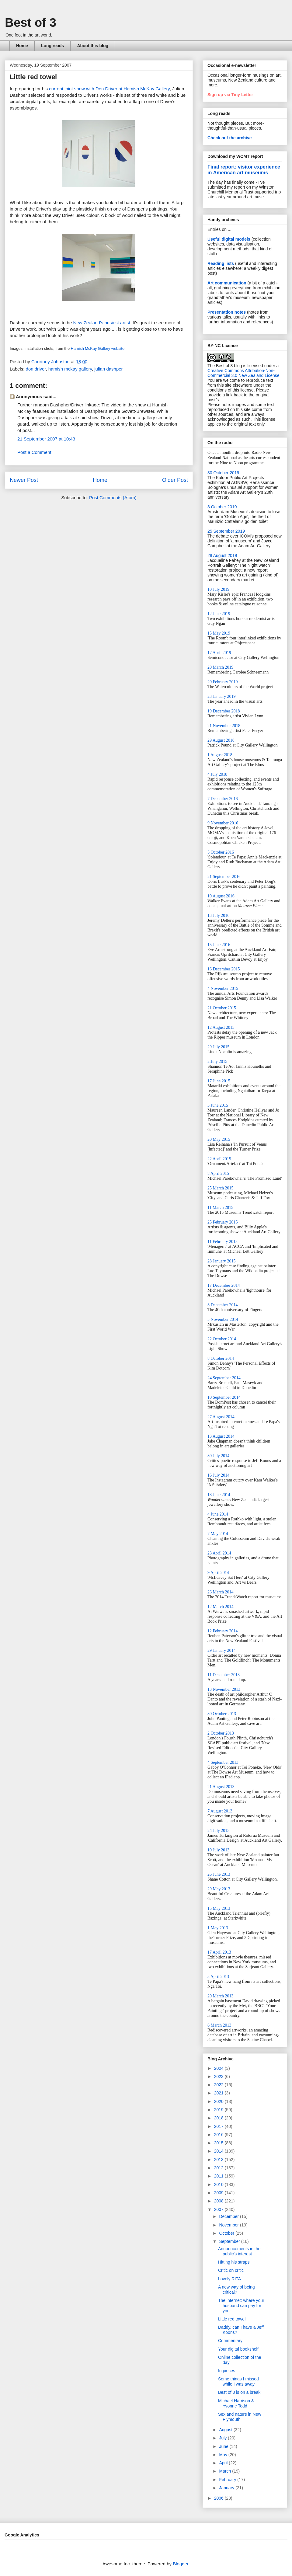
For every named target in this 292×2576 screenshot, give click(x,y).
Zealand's (93, 322)
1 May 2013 (217, 1928)
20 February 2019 (222, 682)
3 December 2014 (222, 1305)
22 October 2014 (221, 1339)
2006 (219, 2498)
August (226, 2429)
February (228, 2479)
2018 (219, 2117)
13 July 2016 (218, 915)
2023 (219, 2076)
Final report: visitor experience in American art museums (243, 169)
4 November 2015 (222, 988)
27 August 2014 (221, 1417)
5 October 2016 (220, 852)
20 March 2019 (220, 667)
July (223, 2437)
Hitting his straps (233, 2262)
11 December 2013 (223, 1675)
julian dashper (108, 368)
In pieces (226, 2370)
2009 (219, 2192)
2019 (219, 2109)
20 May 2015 (218, 1139)
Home (22, 45)
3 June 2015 (217, 1105)
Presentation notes (226, 312)
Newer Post (24, 480)
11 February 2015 (222, 1241)
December (229, 2216)
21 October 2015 (221, 1008)
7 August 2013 (219, 1811)
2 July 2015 (217, 1061)
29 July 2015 (218, 1047)
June (224, 2446)
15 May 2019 (218, 633)
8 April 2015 (218, 1173)
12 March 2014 (220, 1606)
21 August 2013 (221, 1786)
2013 (219, 2159)
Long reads (52, 45)
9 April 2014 (218, 1572)
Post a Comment (34, 452)
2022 (219, 2084)
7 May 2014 (217, 1533)
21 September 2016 (224, 876)
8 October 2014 (220, 1358)
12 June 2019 (218, 613)
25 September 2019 (226, 531)
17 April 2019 (219, 652)
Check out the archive (229, 137)
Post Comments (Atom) (113, 497)
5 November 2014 (222, 1319)
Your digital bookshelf (238, 2349)
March (225, 2471)
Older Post (175, 480)
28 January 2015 (221, 1261)
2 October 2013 (220, 1733)
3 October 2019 (222, 506)
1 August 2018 (219, 755)
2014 (219, 2151)
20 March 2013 (220, 1996)
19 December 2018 (223, 711)
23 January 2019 (221, 696)
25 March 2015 (220, 1188)
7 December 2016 (222, 798)
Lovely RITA (229, 2278)
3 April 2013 (218, 1976)
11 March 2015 (220, 1207)
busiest (111, 322)
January (227, 2487)
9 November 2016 (222, 823)
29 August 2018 (221, 740)
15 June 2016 (218, 944)
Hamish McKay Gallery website (97, 348)
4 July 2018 (217, 774)
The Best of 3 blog (224, 365)
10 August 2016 (221, 896)
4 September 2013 (222, 1762)
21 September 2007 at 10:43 (46, 438)
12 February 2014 (222, 1631)
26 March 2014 (220, 1592)
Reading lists (220, 263)
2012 (219, 2167)
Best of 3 (30, 22)
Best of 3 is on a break (239, 2392)
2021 (219, 2092)
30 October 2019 (223, 472)
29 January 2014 (221, 1650)
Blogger (180, 2563)
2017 (219, 2126)
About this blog (92, 45)
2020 (219, 2101)
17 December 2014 (223, 1285)
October (227, 2233)
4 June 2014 (217, 1514)
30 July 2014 (218, 1455)
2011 (219, 2176)
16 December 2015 (223, 969)
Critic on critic (231, 2270)
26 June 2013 (218, 1874)
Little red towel (231, 2319)
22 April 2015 (219, 1159)
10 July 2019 (218, 589)
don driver (36, 368)
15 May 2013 (218, 1908)
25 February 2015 (222, 1222)
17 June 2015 (218, 1081)
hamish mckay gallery (70, 368)
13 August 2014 (221, 1436)
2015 (219, 2142)
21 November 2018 (223, 725)
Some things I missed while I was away (238, 2381)
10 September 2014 (224, 1397)
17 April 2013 (219, 1952)
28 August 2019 (222, 555)
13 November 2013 (223, 1689)
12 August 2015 (221, 1027)
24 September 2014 (224, 1378)
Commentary (230, 2340)
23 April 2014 (219, 1553)
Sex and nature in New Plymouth (239, 2417)
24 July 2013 (218, 1830)
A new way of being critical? (236, 2290)
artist (125, 322)
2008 (219, 2200)
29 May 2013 (218, 1889)
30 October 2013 (221, 1713)
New (77, 322)
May (223, 2454)
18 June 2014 (218, 1494)
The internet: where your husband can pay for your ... (241, 2305)
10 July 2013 (218, 1850)
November (229, 2225)
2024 (219, 2068)
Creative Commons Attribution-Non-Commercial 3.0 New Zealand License (243, 373)
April (224, 2462)
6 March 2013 (219, 2025)
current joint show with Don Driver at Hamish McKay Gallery (109, 88)
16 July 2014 (218, 1475)
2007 (219, 2209)
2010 (219, 2184)
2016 (219, 2134)
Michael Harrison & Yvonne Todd (236, 2403)
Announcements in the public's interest (239, 2251)
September (230, 2241)
